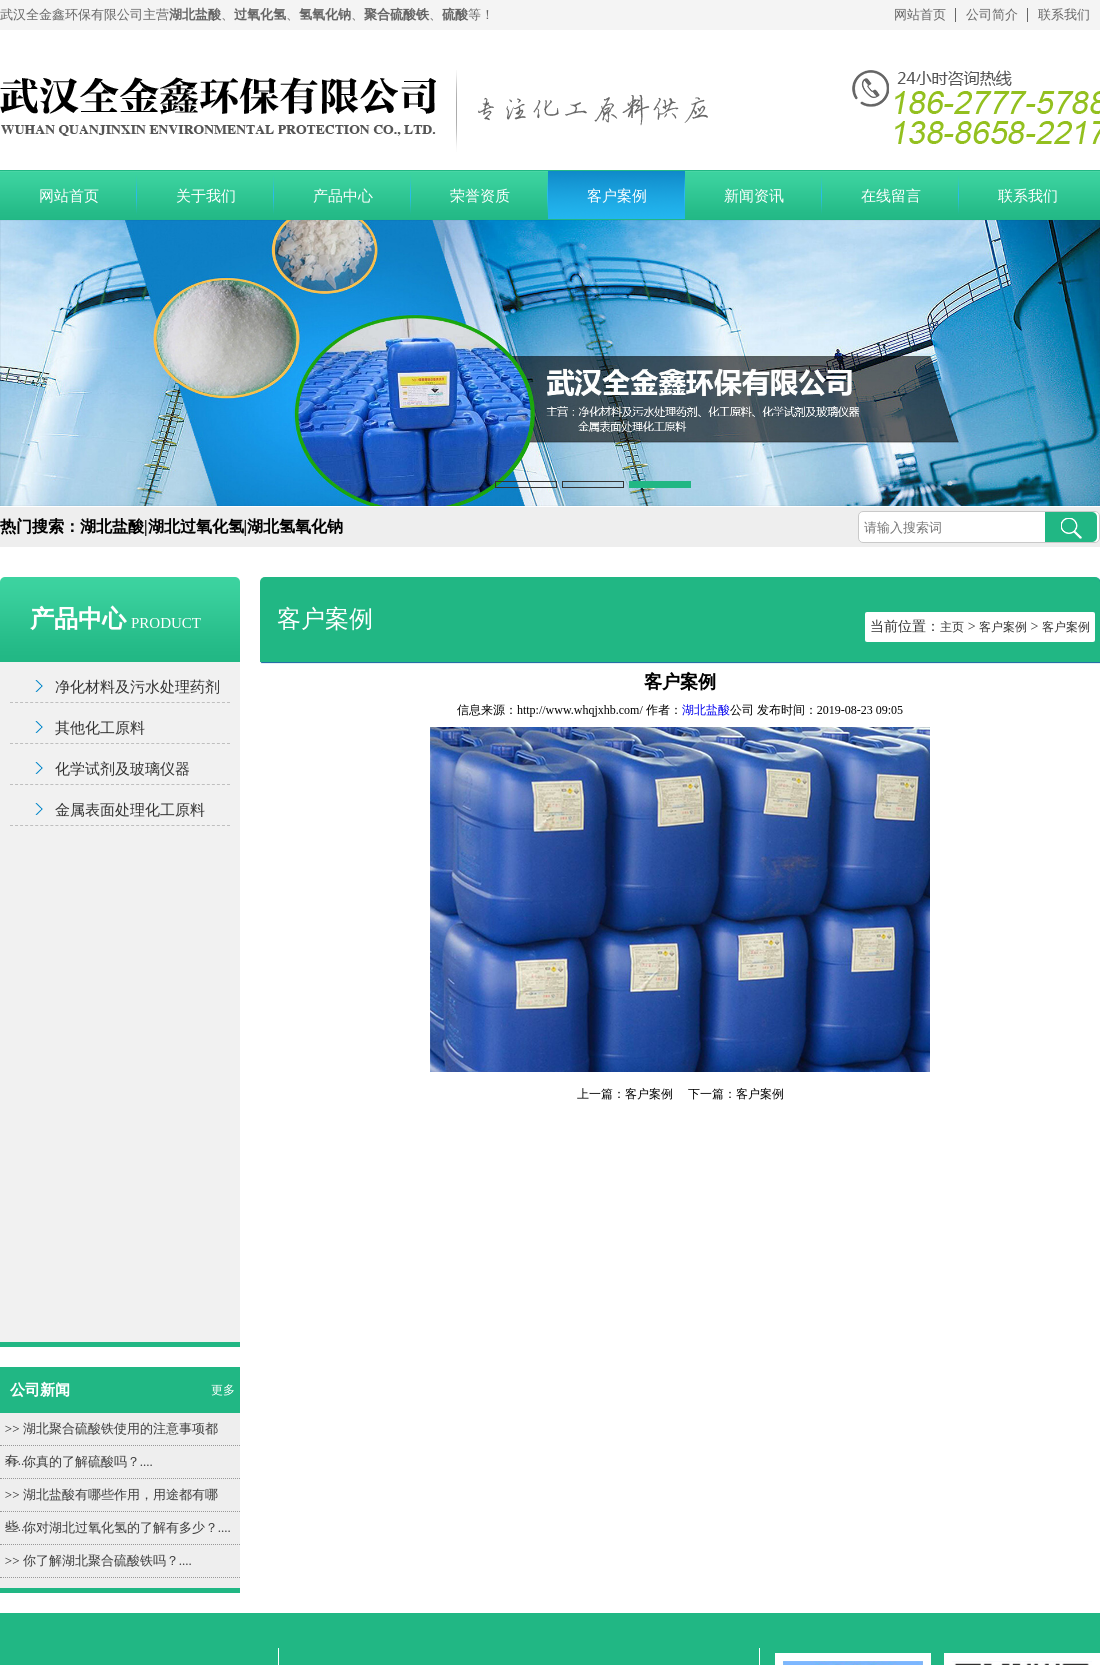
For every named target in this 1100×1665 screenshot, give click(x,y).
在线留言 (891, 196)
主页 (952, 627)
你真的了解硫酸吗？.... (88, 1461)
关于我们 (206, 196)
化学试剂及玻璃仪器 (122, 769)
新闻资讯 (754, 196)
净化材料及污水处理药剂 (137, 687)
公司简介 (992, 14)
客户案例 (617, 196)
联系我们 (1064, 14)
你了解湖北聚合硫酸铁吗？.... (107, 1560)
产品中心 (343, 196)
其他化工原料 (100, 728)
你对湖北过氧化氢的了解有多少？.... (127, 1527)
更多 (223, 1390)
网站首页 (920, 14)
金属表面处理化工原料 (130, 810)
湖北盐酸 (706, 710)
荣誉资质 (480, 196)
